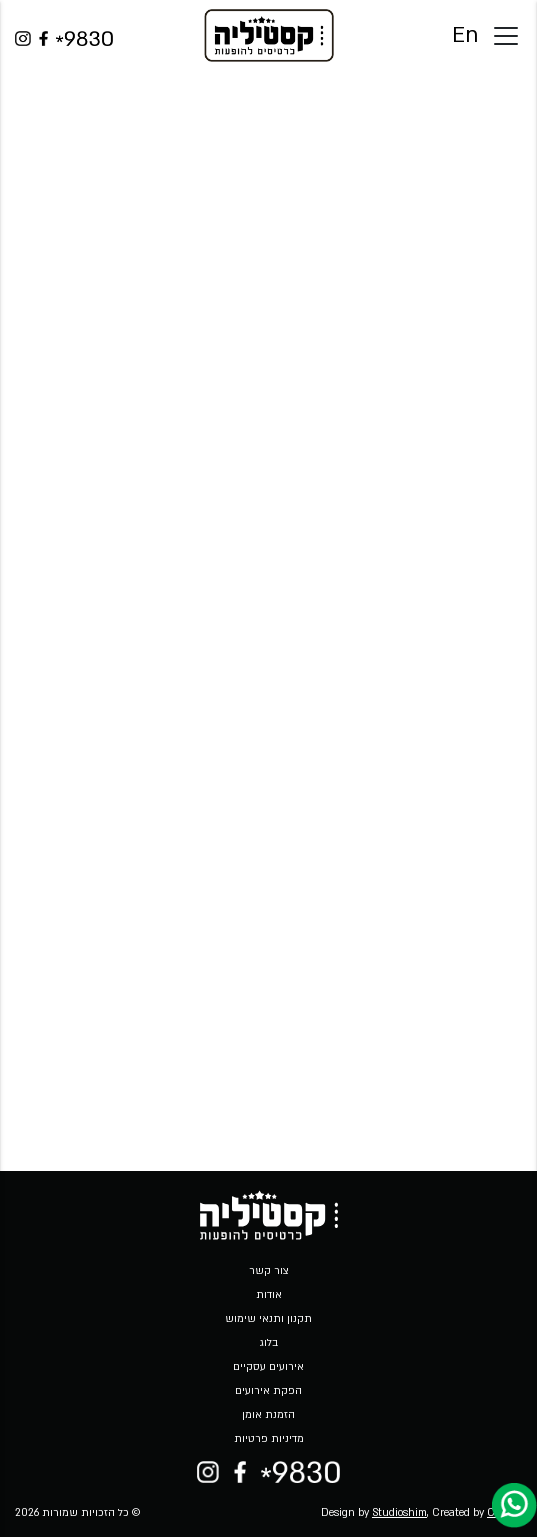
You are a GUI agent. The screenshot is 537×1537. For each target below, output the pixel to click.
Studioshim (399, 1513)
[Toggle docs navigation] (506, 36)
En (465, 35)
